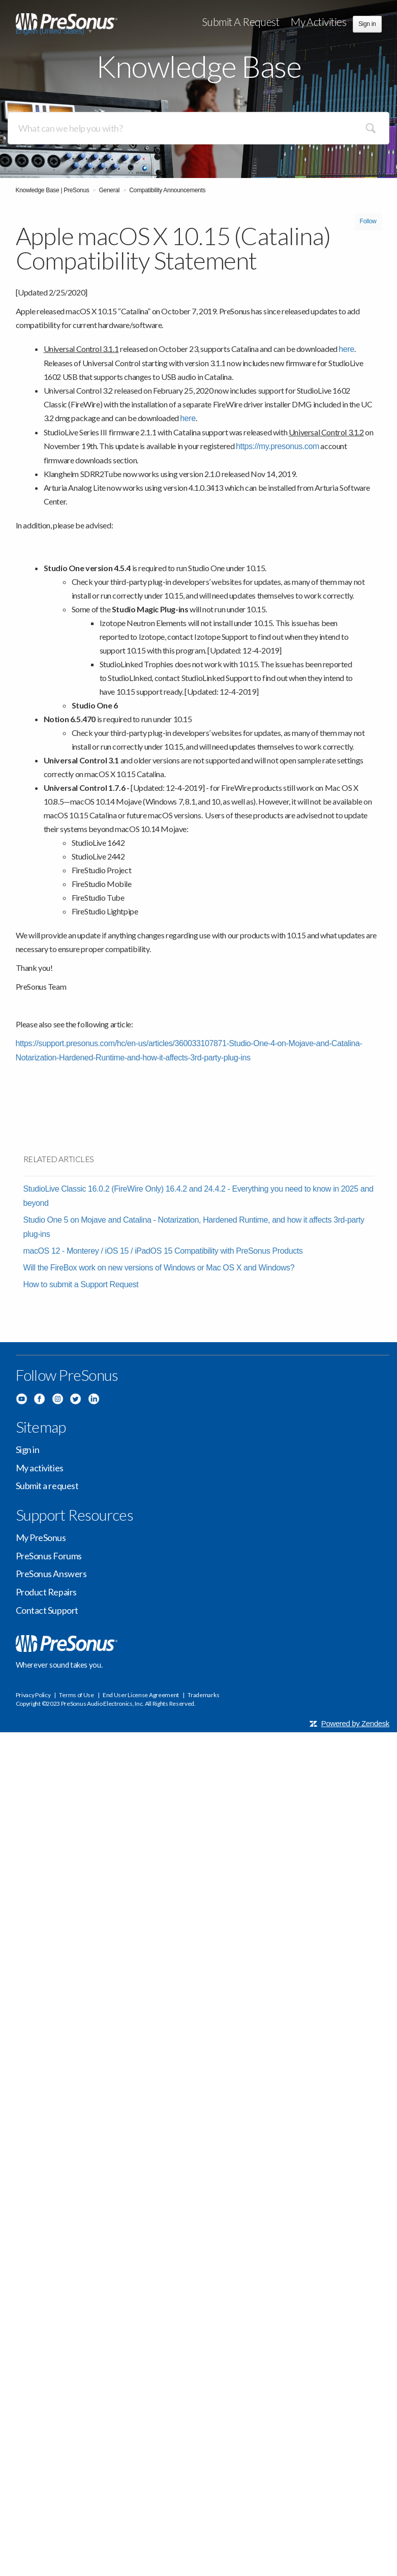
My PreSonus (41, 1537)
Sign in (28, 1449)
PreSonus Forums (49, 1555)
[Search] (198, 128)
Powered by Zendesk (355, 1723)
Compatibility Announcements (167, 190)
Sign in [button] (367, 23)
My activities (318, 21)
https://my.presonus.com (277, 446)
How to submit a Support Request (81, 1284)
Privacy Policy (33, 1695)
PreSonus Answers (51, 1573)
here (346, 349)
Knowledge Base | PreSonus (52, 190)
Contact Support (47, 1610)
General (109, 190)
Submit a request (241, 21)
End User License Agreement (141, 1695)
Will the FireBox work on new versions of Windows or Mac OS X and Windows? (159, 1267)
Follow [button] (368, 221)
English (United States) (51, 31)
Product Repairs (46, 1591)
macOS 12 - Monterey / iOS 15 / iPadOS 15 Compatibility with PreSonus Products (163, 1251)
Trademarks (203, 1695)
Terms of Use (76, 1695)
